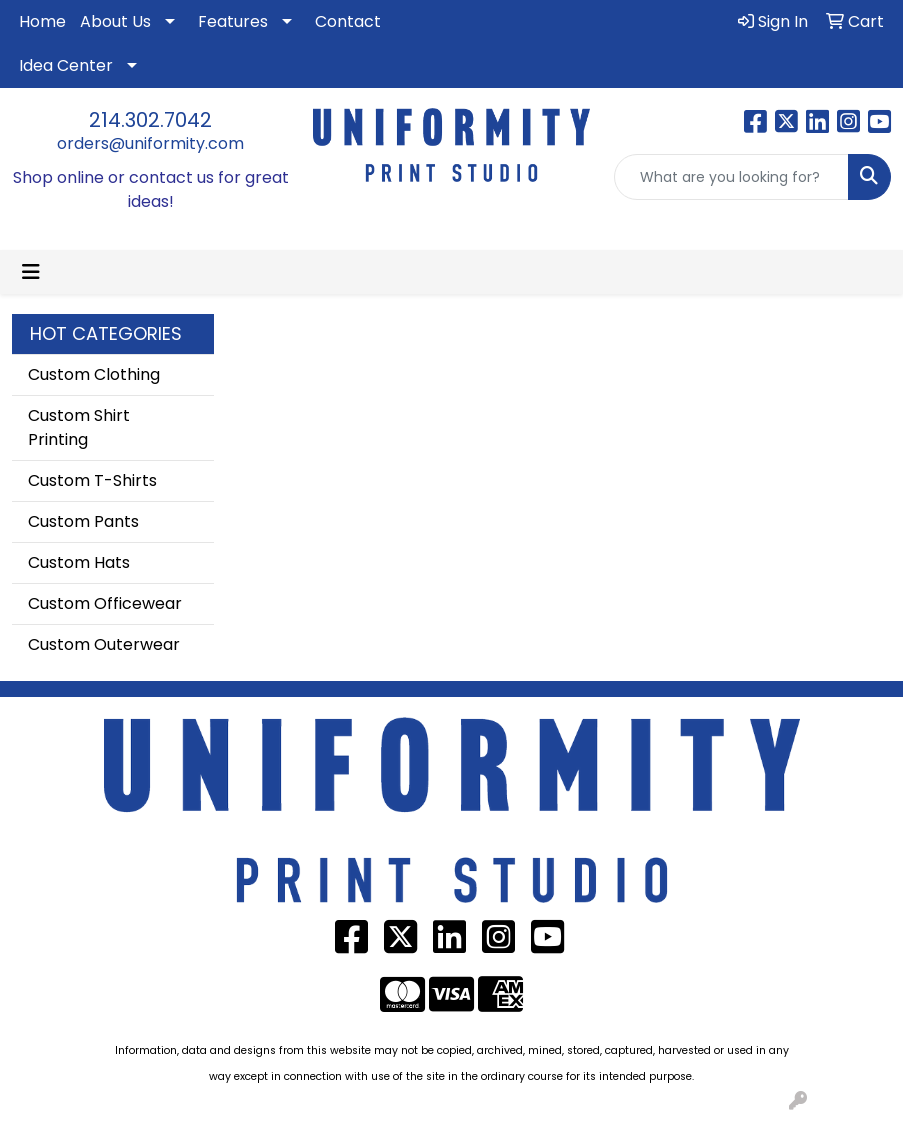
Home (42, 21)
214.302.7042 (150, 120)
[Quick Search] (731, 177)
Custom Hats (79, 562)
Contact (348, 21)
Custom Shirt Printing (79, 427)
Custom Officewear (105, 603)
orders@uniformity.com (150, 143)
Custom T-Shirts (92, 480)
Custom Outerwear (104, 644)
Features (233, 21)
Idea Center (66, 65)
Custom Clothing (94, 374)
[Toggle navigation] (31, 272)
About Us (115, 21)
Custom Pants (83, 521)
